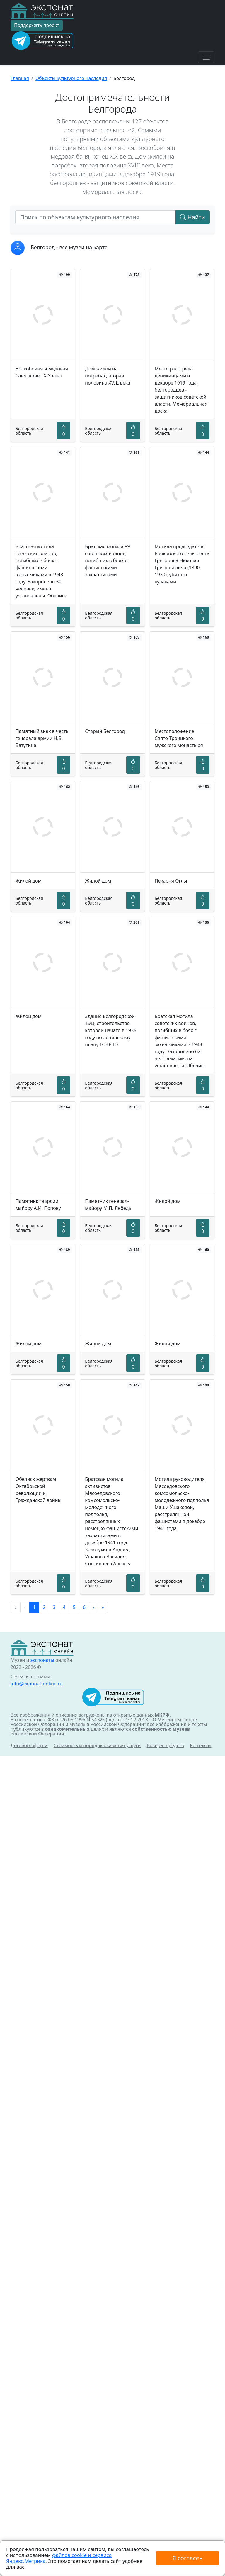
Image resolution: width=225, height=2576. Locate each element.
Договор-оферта (29, 1745)
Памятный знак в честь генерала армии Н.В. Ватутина (42, 738)
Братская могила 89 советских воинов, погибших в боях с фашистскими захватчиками (107, 560)
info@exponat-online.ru (37, 1683)
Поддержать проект (36, 25)
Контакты (200, 1745)
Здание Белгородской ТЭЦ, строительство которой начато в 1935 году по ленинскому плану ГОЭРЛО (110, 1030)
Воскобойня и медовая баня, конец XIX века (42, 372)
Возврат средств (165, 1745)
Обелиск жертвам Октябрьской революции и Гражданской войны (39, 1489)
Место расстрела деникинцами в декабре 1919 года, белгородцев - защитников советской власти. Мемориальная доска (181, 389)
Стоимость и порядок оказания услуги (97, 1745)
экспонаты (42, 1660)
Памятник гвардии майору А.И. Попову (38, 1204)
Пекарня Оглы (171, 881)
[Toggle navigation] (206, 57)
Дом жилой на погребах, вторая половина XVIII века (107, 375)
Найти (192, 217)
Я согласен (187, 2558)
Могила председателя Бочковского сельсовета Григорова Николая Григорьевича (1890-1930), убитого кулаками (182, 564)
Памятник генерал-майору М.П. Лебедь (108, 1204)
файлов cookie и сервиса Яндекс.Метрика (59, 2558)
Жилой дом (29, 881)
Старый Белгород (105, 731)
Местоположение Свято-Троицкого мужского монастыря (179, 738)
